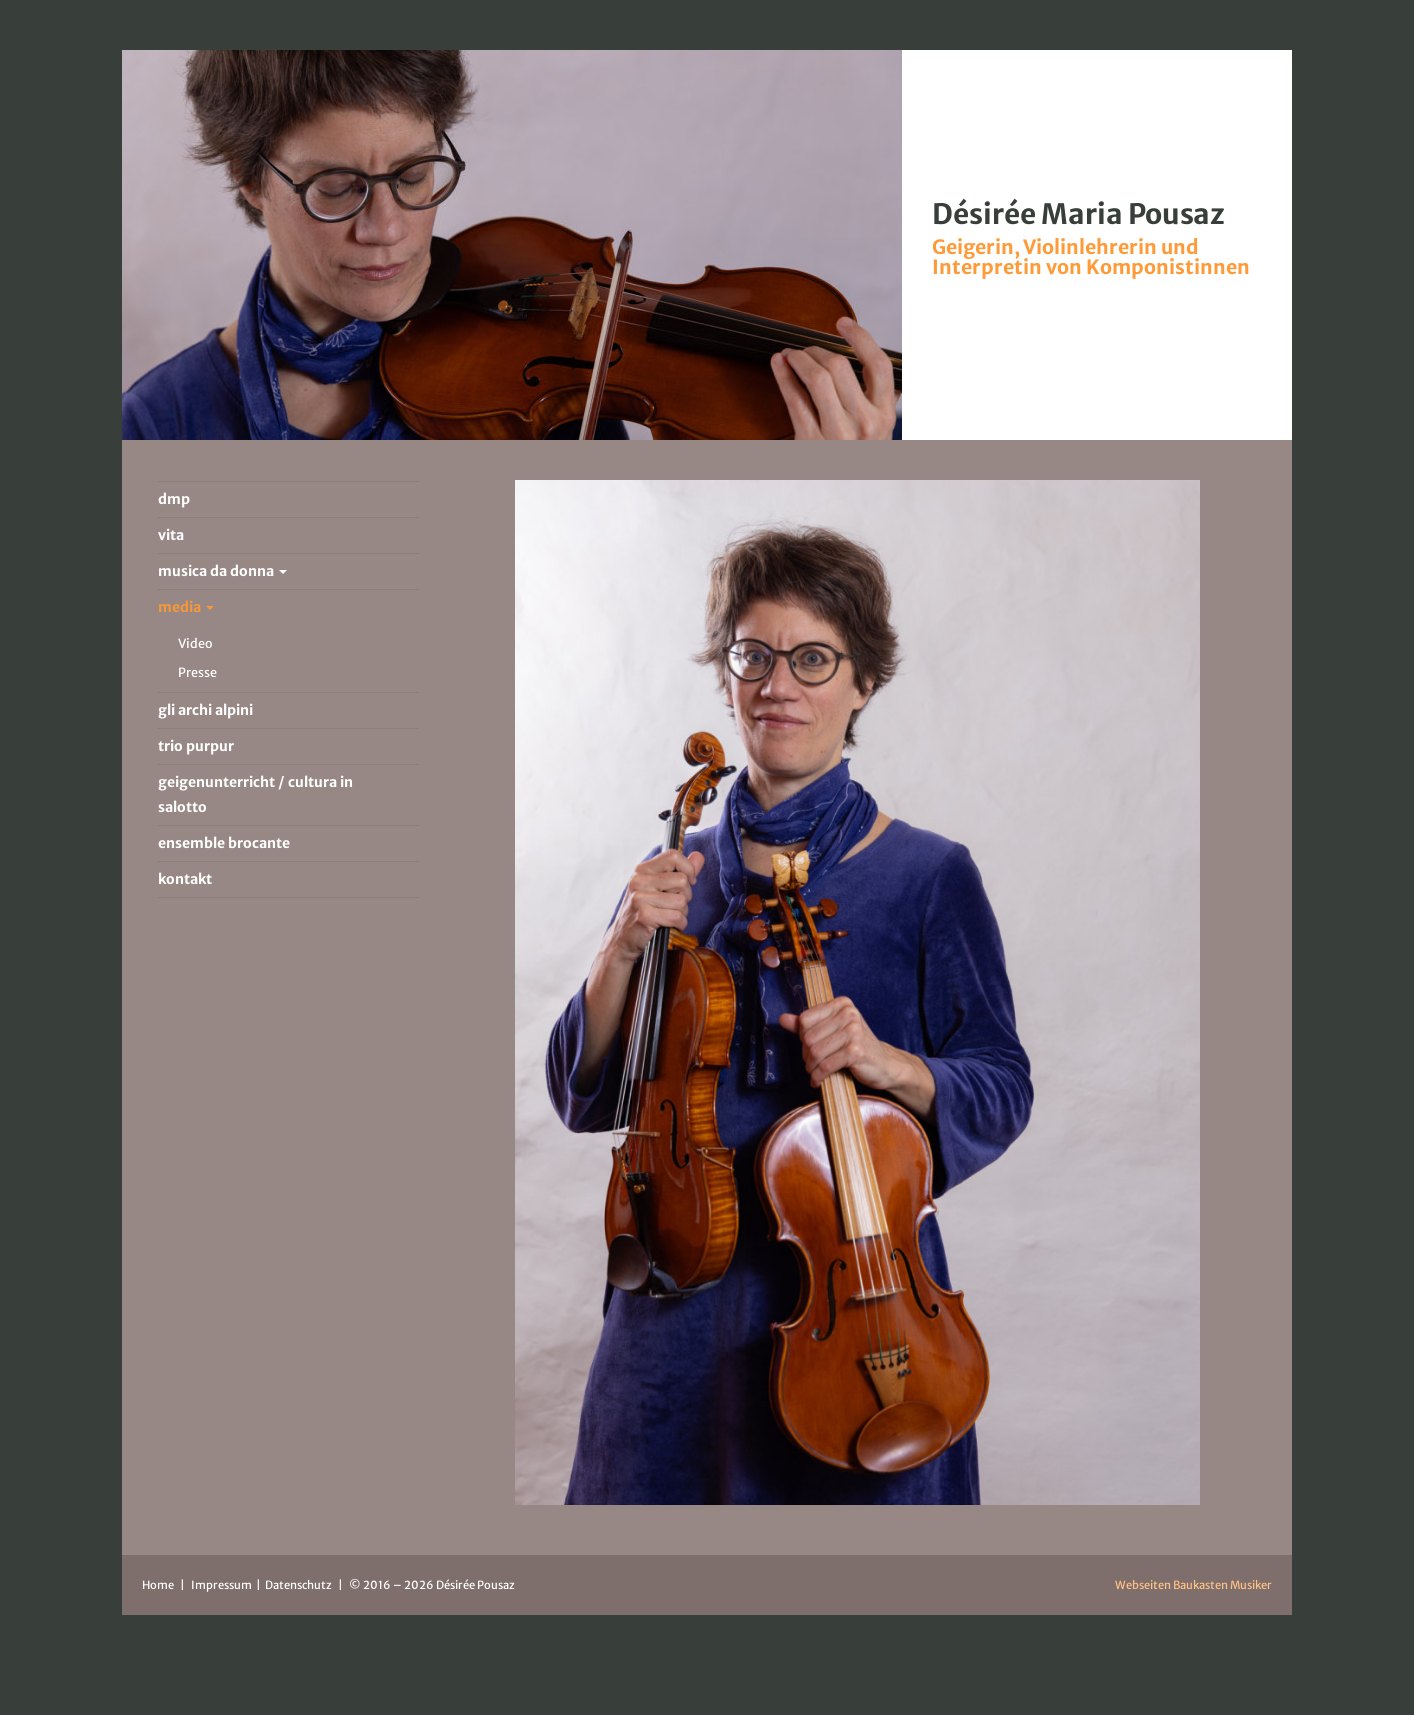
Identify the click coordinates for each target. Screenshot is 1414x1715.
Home (158, 1585)
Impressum (222, 1585)
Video (195, 643)
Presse (197, 672)
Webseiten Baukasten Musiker (1193, 1585)
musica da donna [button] (222, 571)
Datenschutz (299, 1585)
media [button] (186, 607)
